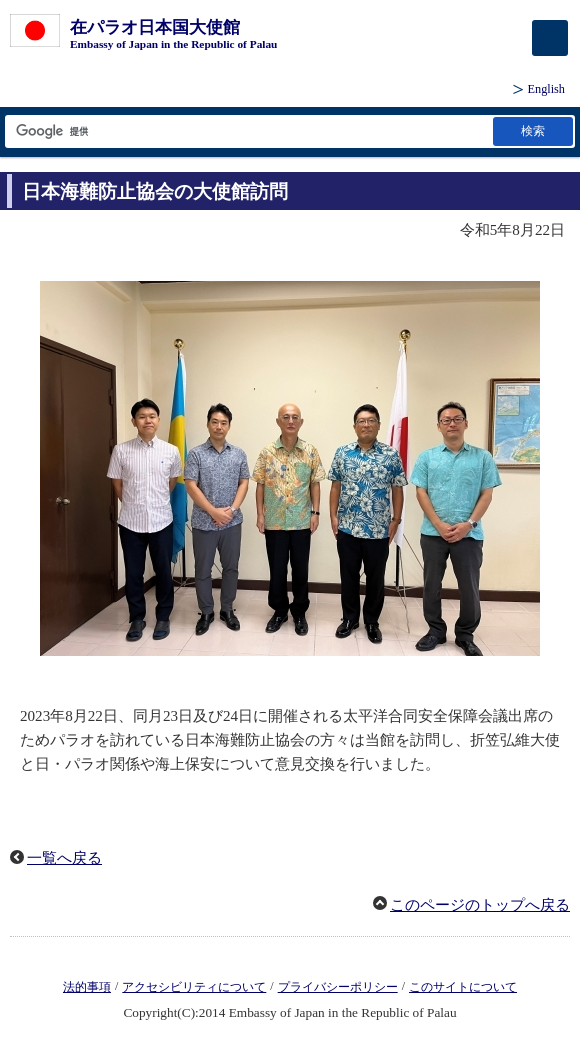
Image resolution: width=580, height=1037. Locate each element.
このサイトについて (463, 987)
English (546, 89)
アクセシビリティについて (194, 987)
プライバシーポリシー (338, 987)
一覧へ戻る (64, 858)
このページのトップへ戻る (480, 905)
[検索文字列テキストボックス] (247, 131)
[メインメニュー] (550, 38)
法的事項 (87, 987)
